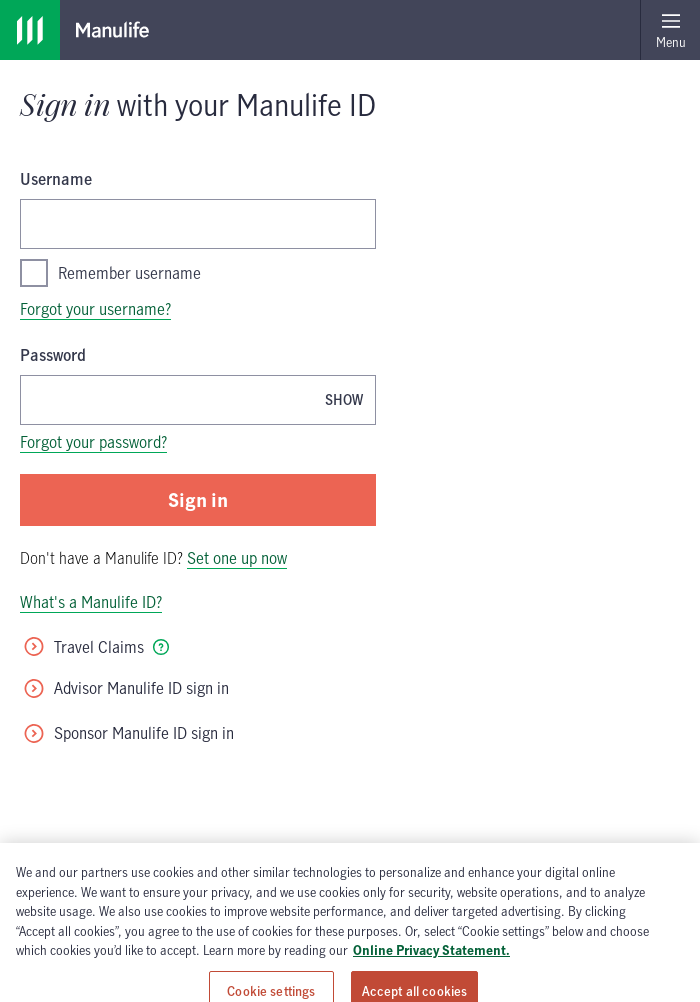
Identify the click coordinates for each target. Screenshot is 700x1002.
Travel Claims (83, 647)
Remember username (110, 273)
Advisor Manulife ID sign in (125, 688)
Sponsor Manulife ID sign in (128, 733)
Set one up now (237, 558)
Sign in (198, 499)
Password (53, 355)
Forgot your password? (93, 442)
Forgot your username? (95, 309)
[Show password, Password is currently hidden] (344, 399)
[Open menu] (670, 30)
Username (56, 179)
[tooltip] (161, 647)
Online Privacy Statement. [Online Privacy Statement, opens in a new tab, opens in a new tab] (431, 985)
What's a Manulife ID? (91, 602)
